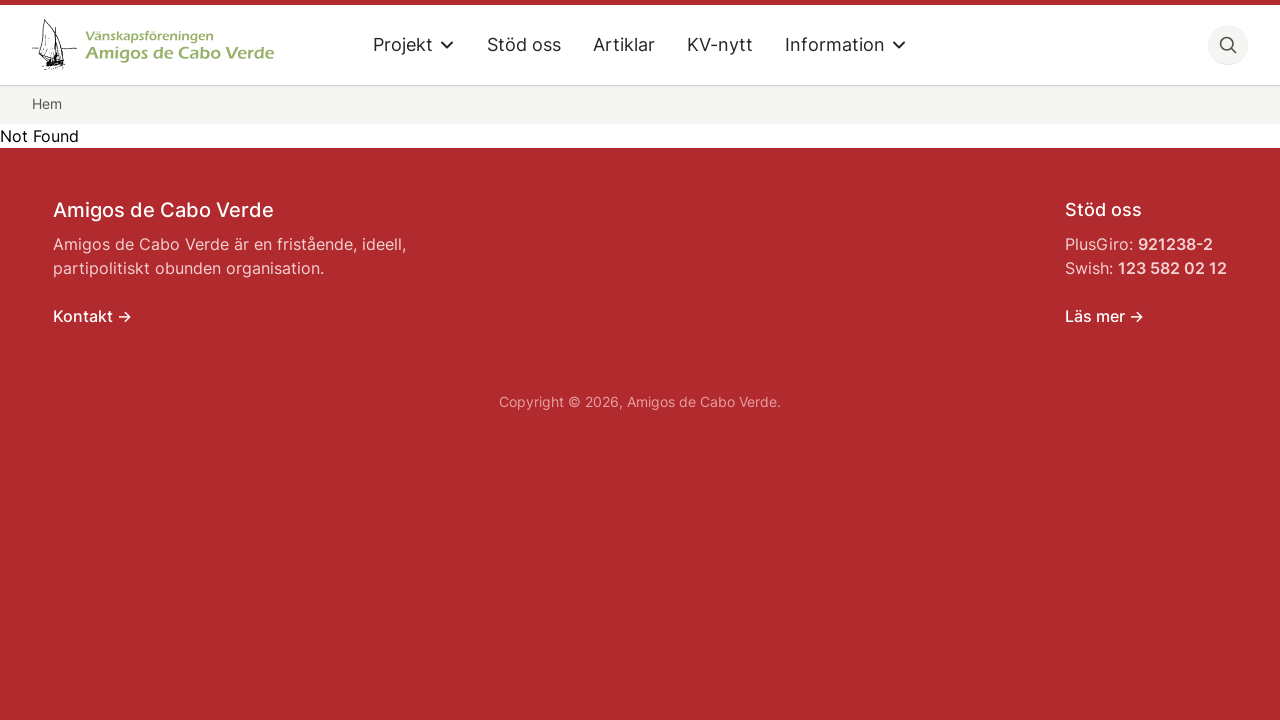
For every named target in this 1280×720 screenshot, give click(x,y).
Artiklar (624, 44)
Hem (47, 103)
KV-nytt (720, 44)
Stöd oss (524, 44)
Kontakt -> (92, 316)
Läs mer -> (1104, 316)
